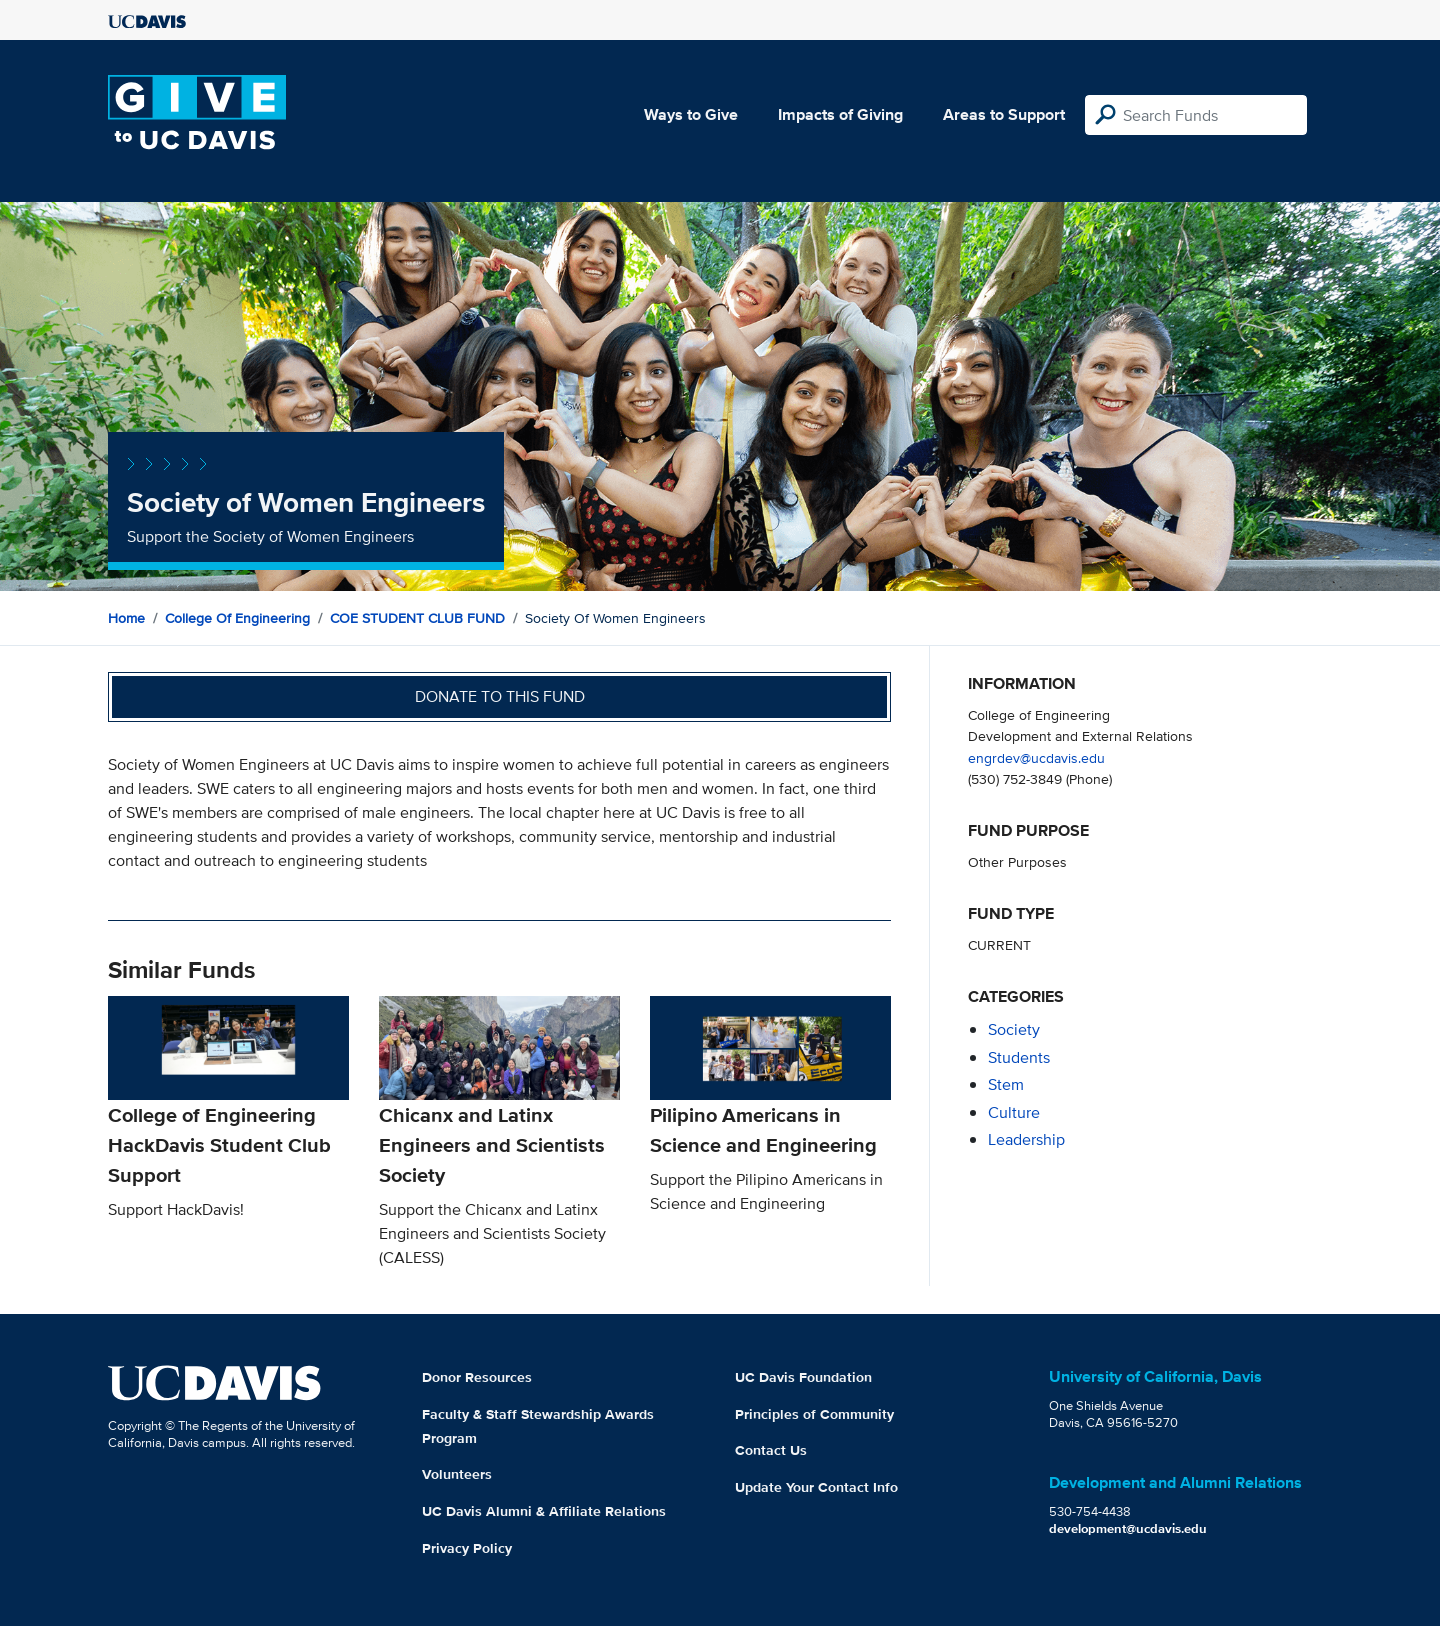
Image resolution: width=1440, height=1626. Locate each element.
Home (126, 618)
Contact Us (771, 1450)
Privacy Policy (467, 1548)
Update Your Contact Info (816, 1487)
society (1014, 1029)
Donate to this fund (500, 696)
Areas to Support (1004, 114)
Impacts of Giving (840, 114)
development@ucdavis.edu (1128, 1528)
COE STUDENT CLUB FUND (417, 618)
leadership (1026, 1139)
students (1019, 1057)
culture (1014, 1112)
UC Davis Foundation (803, 1377)
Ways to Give (691, 114)
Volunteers (457, 1474)
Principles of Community (814, 1414)
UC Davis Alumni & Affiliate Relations (544, 1511)
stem (1006, 1084)
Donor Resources (477, 1377)
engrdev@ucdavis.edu (1036, 757)
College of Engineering (237, 618)
